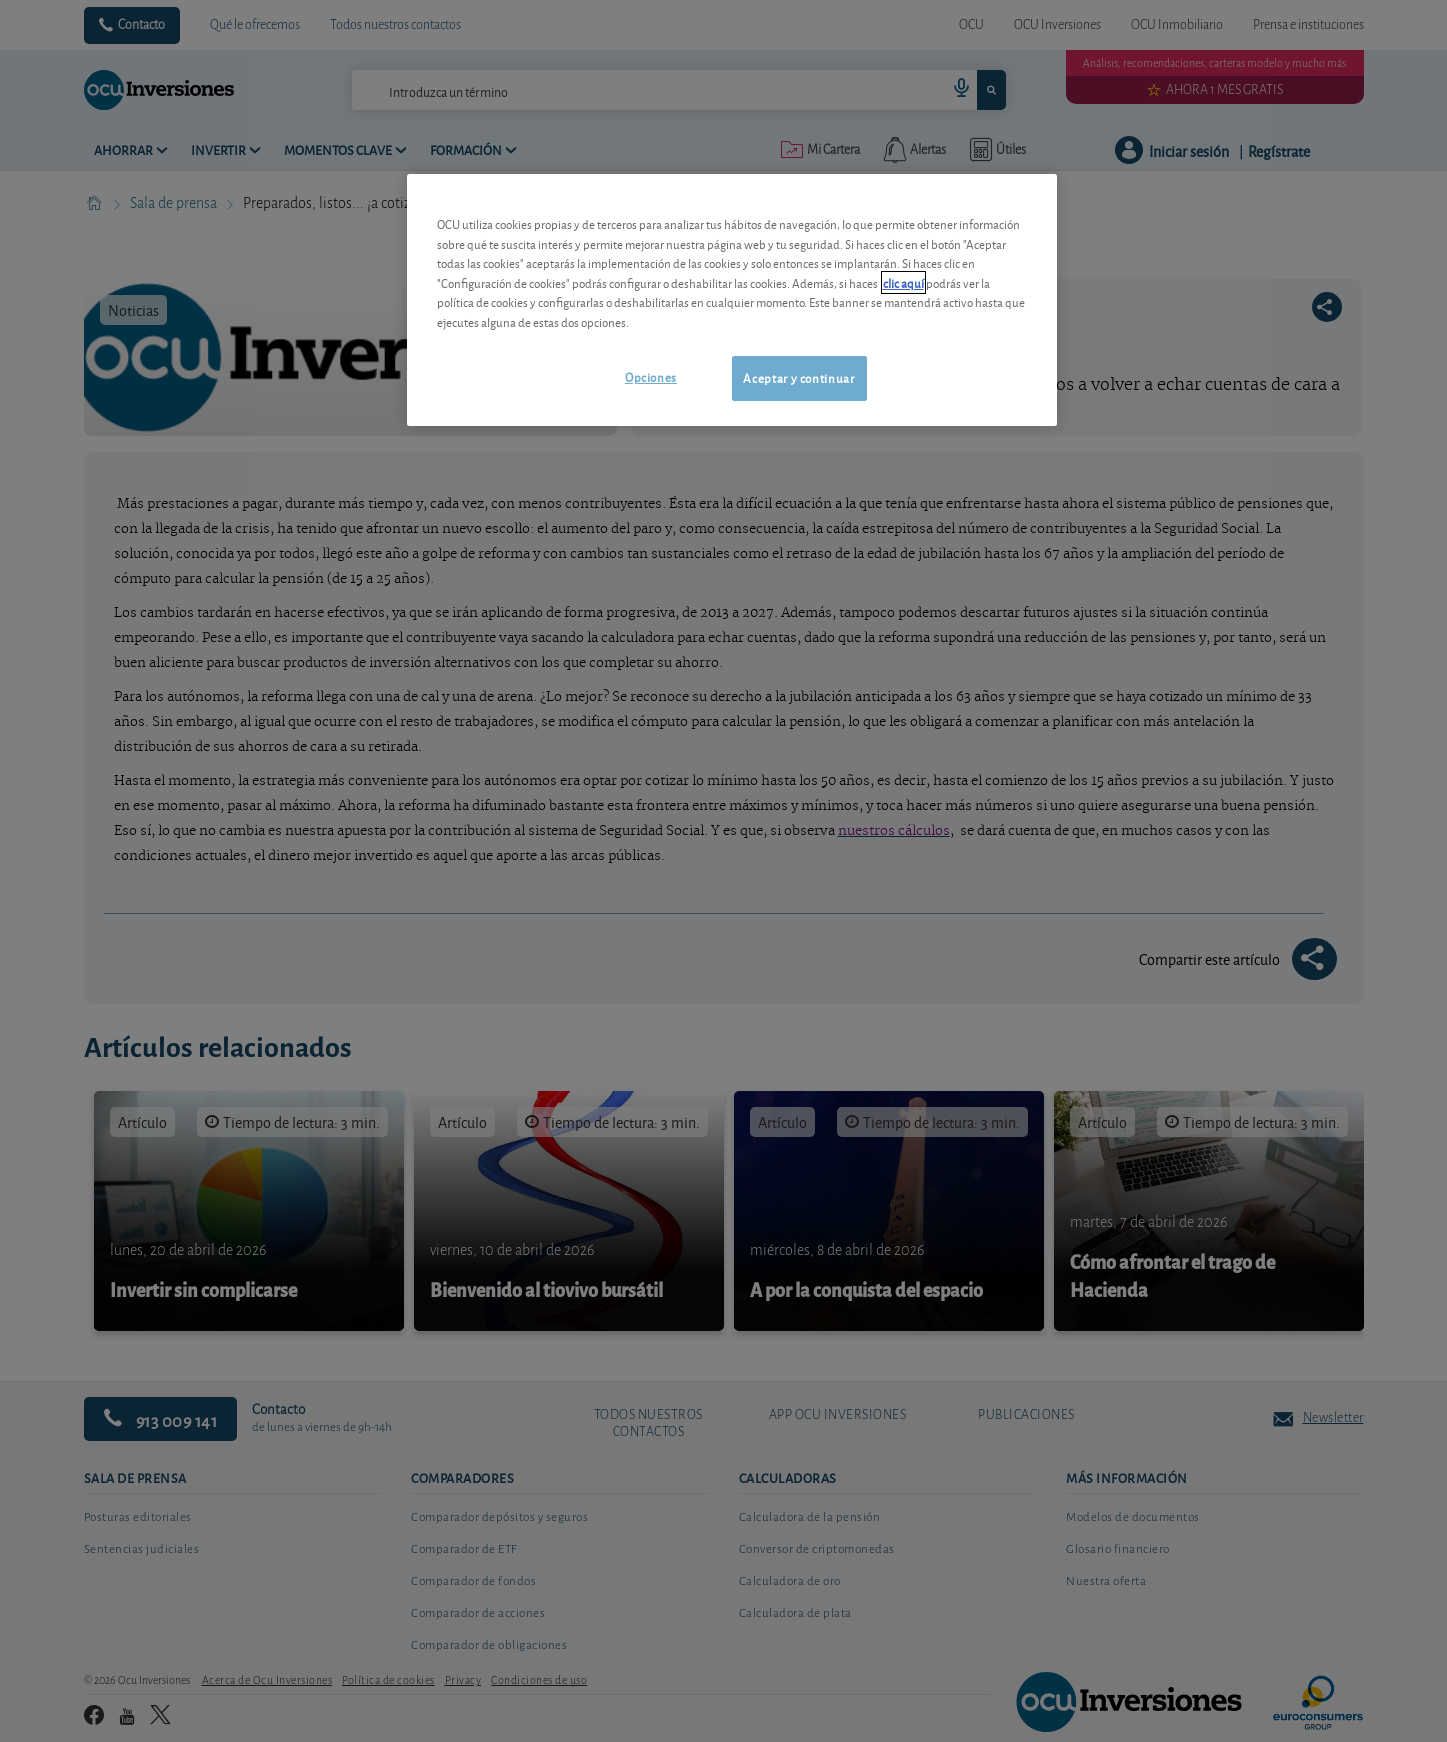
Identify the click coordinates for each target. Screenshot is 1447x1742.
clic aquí (903, 282)
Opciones (651, 376)
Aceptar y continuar (798, 377)
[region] (732, 299)
